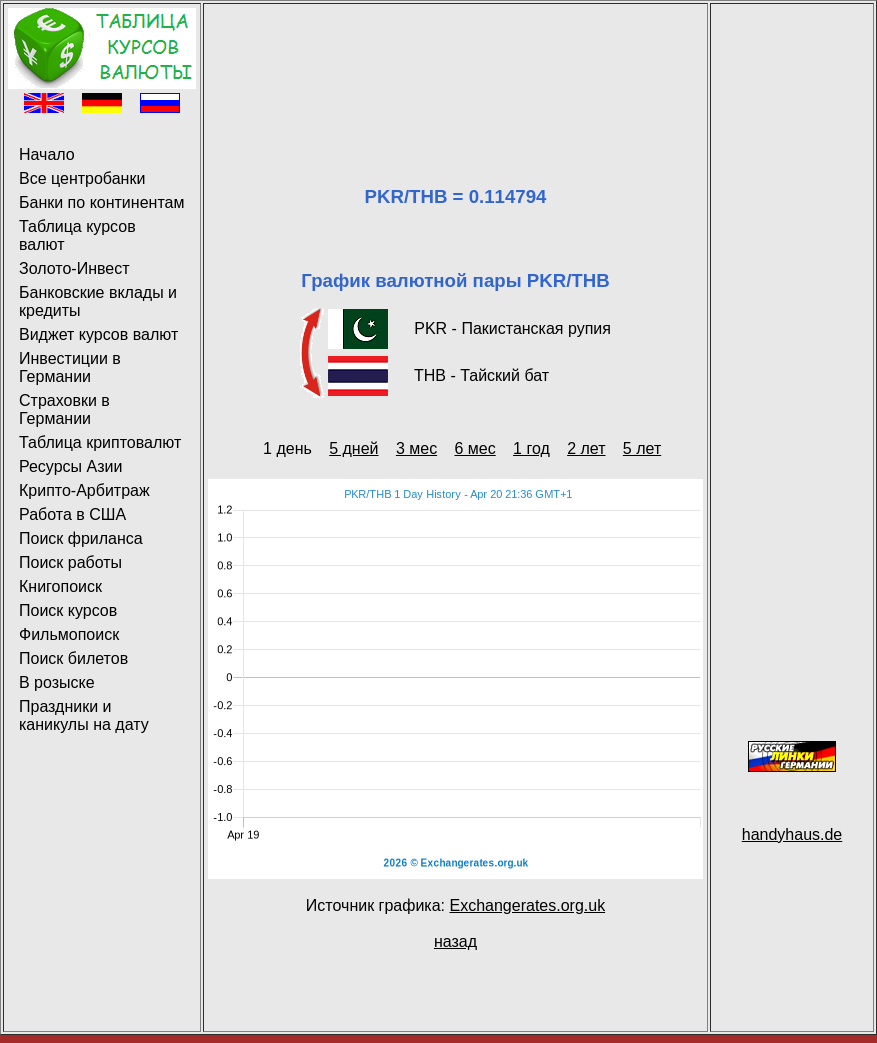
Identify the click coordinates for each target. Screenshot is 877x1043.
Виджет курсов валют (98, 334)
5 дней (353, 448)
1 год (531, 448)
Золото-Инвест (74, 268)
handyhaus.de (792, 834)
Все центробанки (82, 178)
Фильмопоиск (69, 634)
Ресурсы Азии (70, 466)
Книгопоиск (60, 586)
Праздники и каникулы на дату (84, 715)
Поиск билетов (73, 658)
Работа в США (72, 514)
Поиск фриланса (81, 538)
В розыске (57, 682)
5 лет (642, 448)
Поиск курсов (68, 610)
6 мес (474, 448)
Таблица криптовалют (100, 442)
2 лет (586, 448)
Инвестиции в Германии (70, 367)
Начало (47, 154)
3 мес (416, 448)
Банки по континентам (101, 202)
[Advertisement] (455, 70)
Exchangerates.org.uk (527, 905)
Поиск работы (70, 562)
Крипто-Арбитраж (84, 490)
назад (455, 941)
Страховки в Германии (64, 409)
